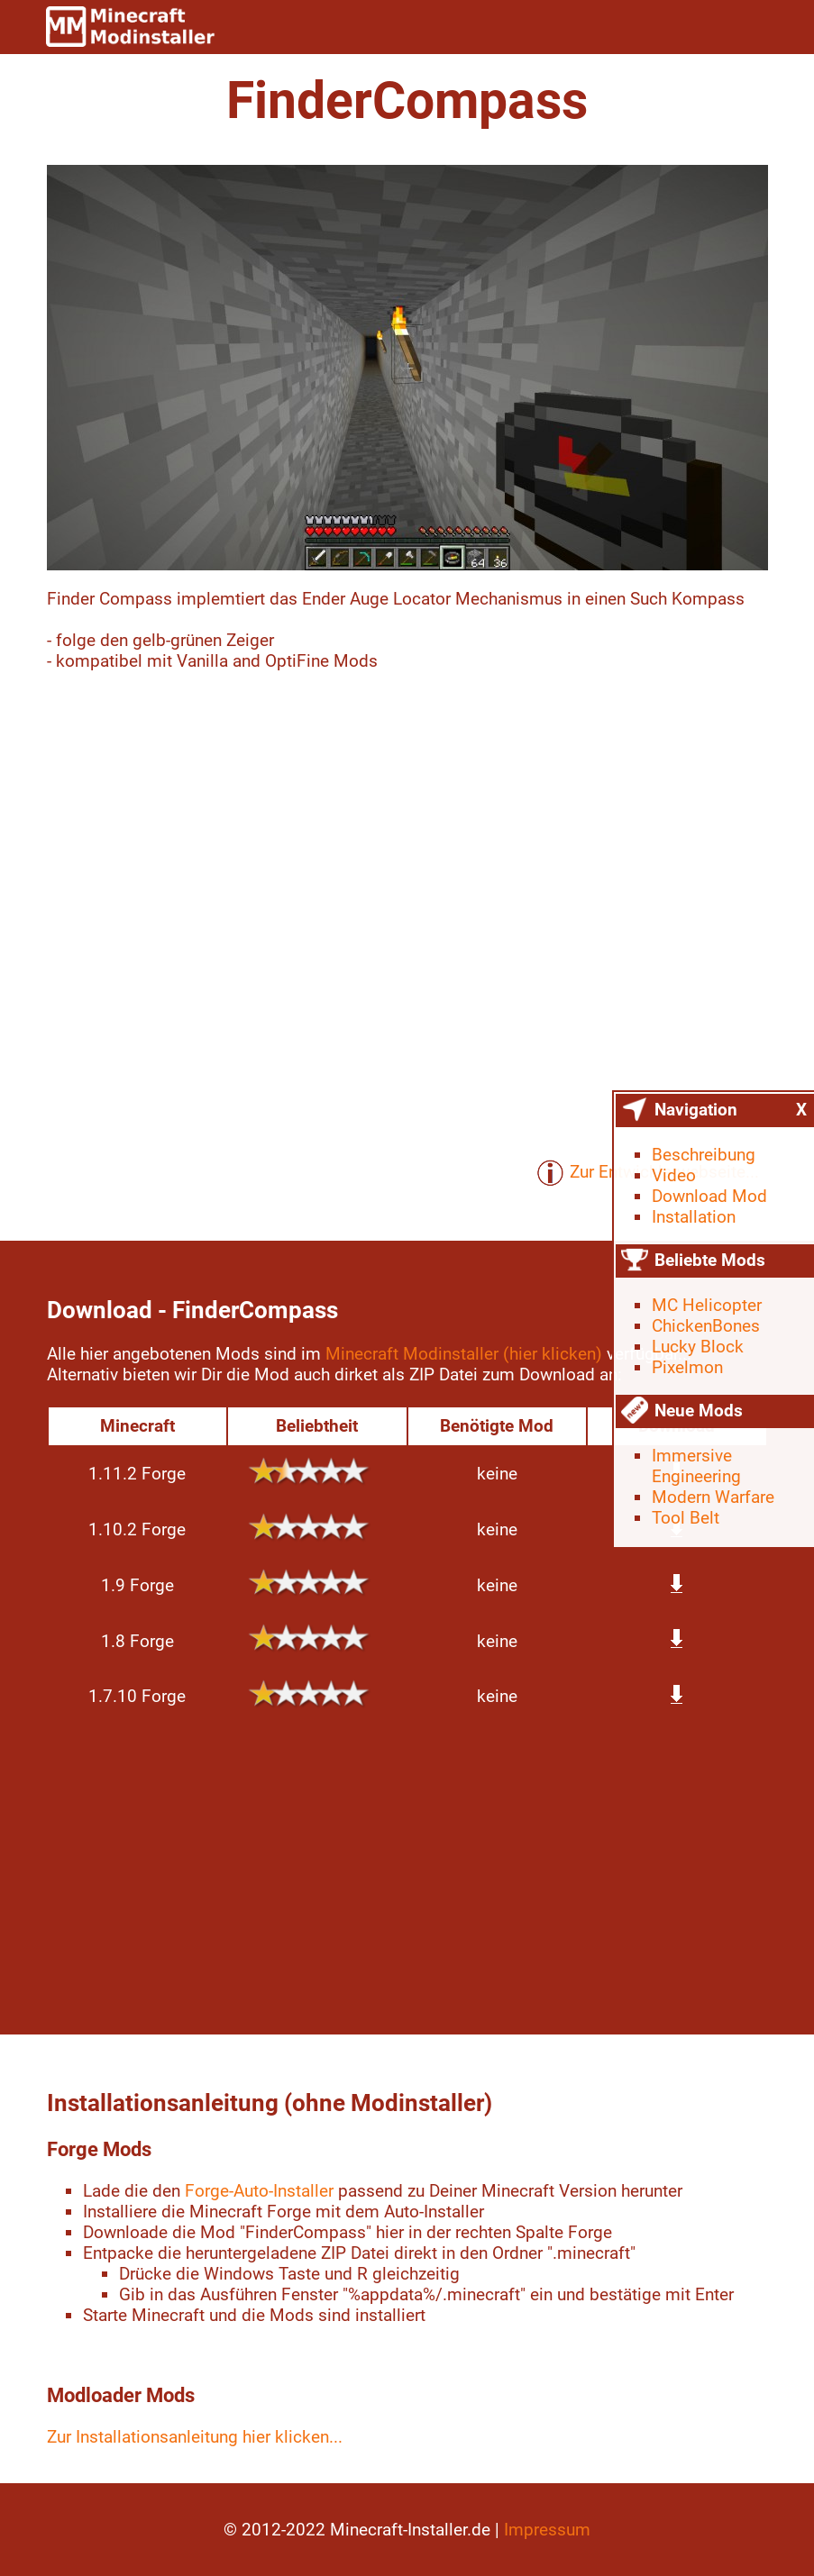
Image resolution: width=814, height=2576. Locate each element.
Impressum (547, 2529)
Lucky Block (698, 1346)
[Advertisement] (407, 1872)
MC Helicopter (707, 1305)
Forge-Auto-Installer (259, 2190)
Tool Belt (685, 1517)
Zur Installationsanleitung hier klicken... (195, 2436)
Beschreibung (703, 1154)
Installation (694, 1216)
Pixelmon (687, 1367)
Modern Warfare (713, 1497)
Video (674, 1175)
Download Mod (709, 1196)
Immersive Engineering (696, 1466)
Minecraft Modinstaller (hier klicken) (463, 1353)
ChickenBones (706, 1325)
